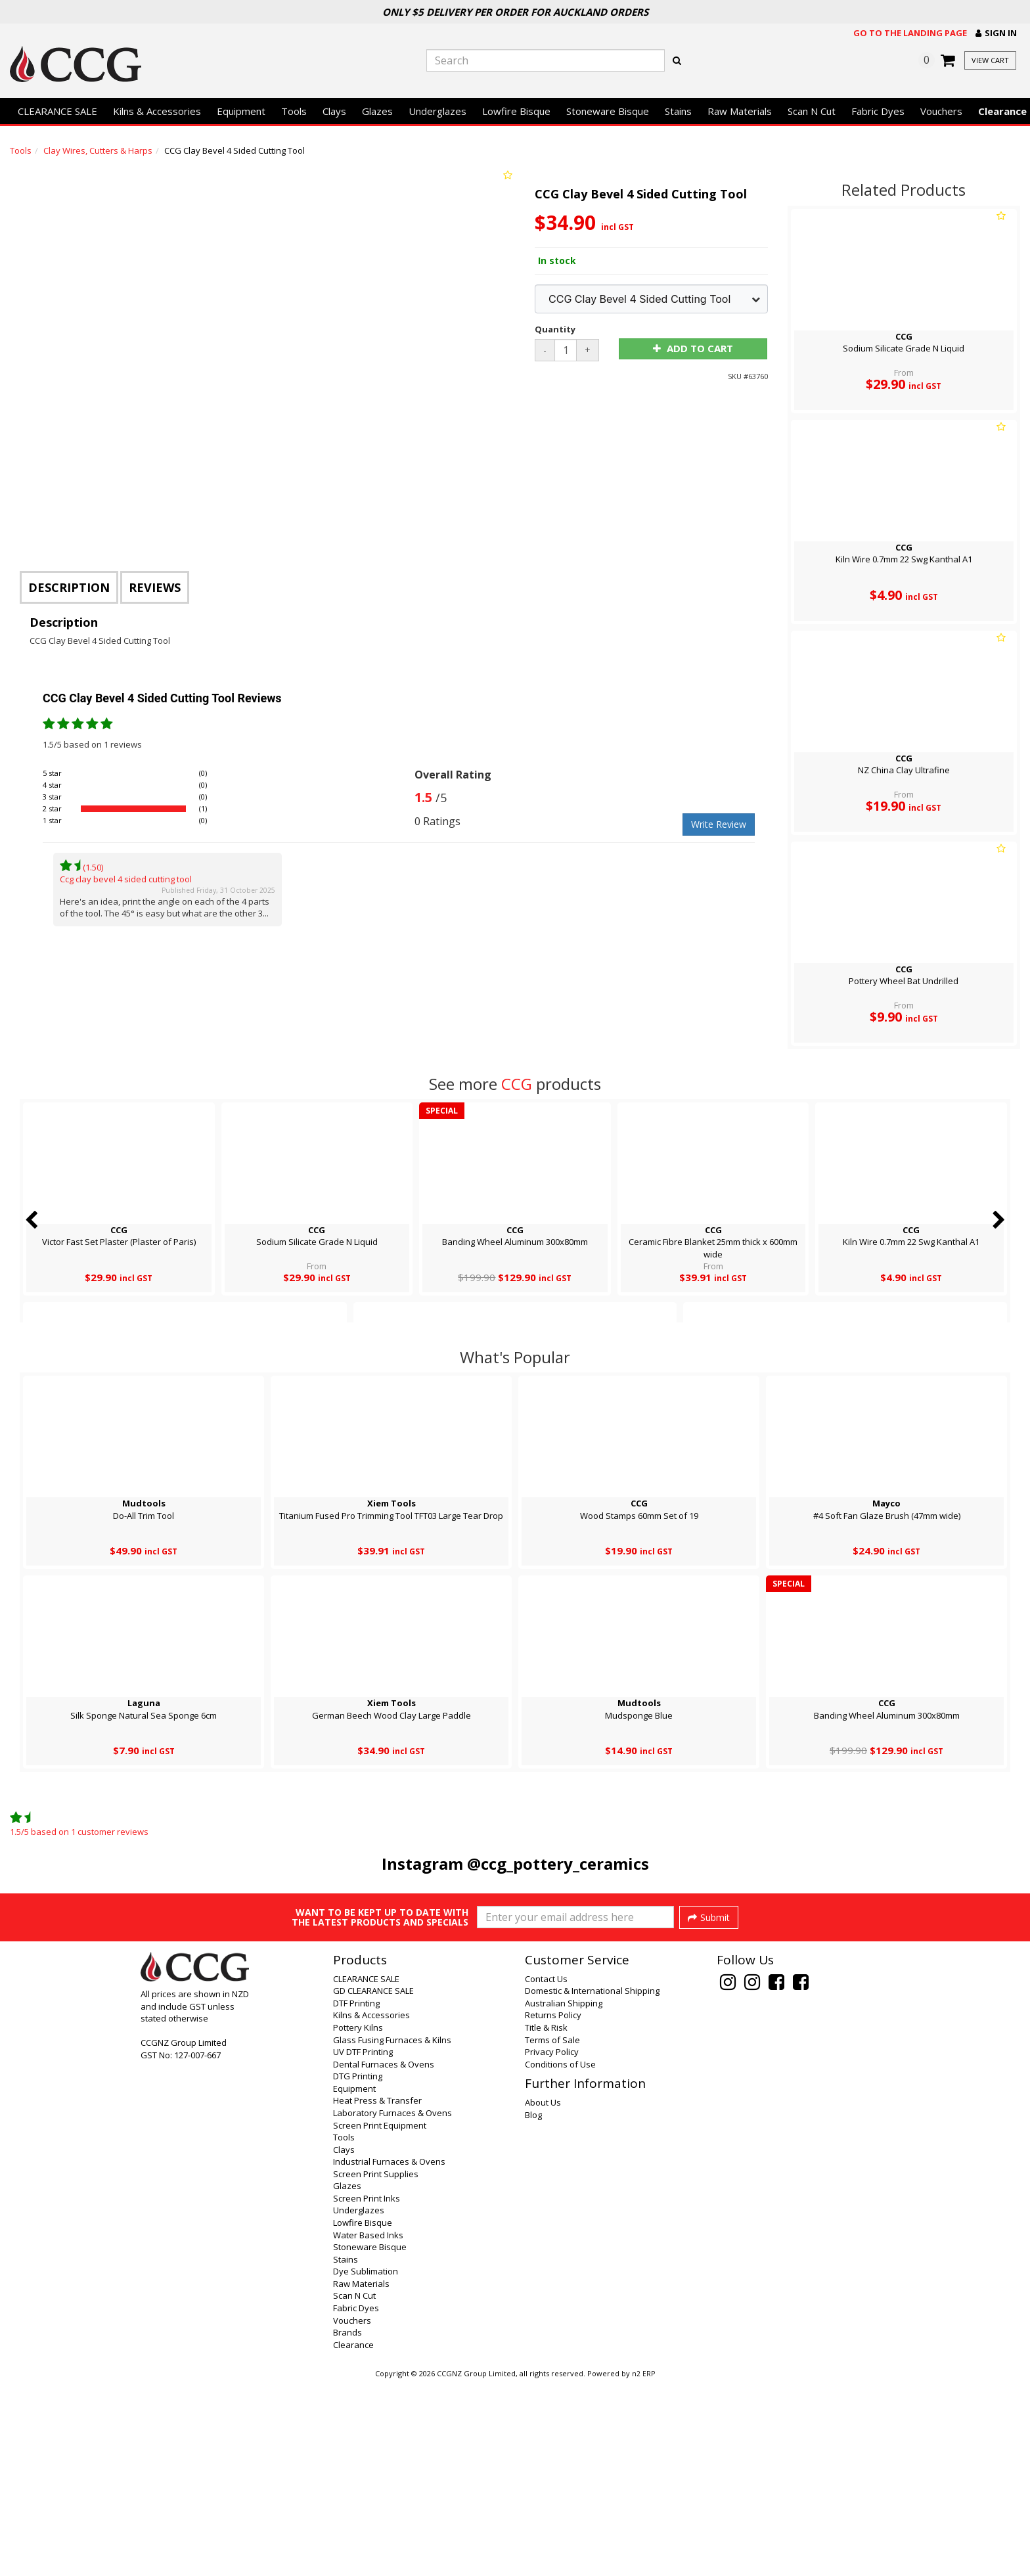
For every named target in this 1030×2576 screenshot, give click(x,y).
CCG (516, 1084)
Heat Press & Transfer (377, 2293)
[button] (996, 33)
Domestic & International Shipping (592, 2184)
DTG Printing (357, 2269)
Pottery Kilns (358, 2220)
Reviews (155, 587)
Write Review (718, 824)
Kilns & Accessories (157, 111)
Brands (347, 2525)
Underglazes (437, 111)
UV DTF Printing (363, 2245)
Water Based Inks (368, 2428)
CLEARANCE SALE (57, 111)
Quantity (555, 329)
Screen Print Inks (366, 2391)
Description (69, 587)
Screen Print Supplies (375, 2367)
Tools (294, 111)
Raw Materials (739, 111)
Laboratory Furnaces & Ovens (392, 2306)
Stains (678, 111)
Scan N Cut (812, 111)
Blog (533, 2308)
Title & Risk (546, 2220)
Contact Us (546, 2172)
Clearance (353, 2538)
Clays (334, 111)
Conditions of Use (560, 2257)
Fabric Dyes (878, 111)
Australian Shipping (563, 2196)
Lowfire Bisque (516, 111)
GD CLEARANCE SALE (373, 2184)
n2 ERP (643, 2566)
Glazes (377, 111)
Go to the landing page (910, 33)
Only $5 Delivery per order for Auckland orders (515, 11)
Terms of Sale (552, 2233)
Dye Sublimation (365, 2464)
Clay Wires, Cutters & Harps (97, 150)
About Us (543, 2295)
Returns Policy (553, 2208)
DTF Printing (356, 2196)
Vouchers (941, 111)
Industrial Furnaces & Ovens (389, 2355)
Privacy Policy (552, 2245)
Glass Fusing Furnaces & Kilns (392, 2233)
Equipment (241, 111)
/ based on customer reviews (79, 1832)
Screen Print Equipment (379, 2318)
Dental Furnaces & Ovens (383, 2257)
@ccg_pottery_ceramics (558, 1863)
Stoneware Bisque (607, 111)
